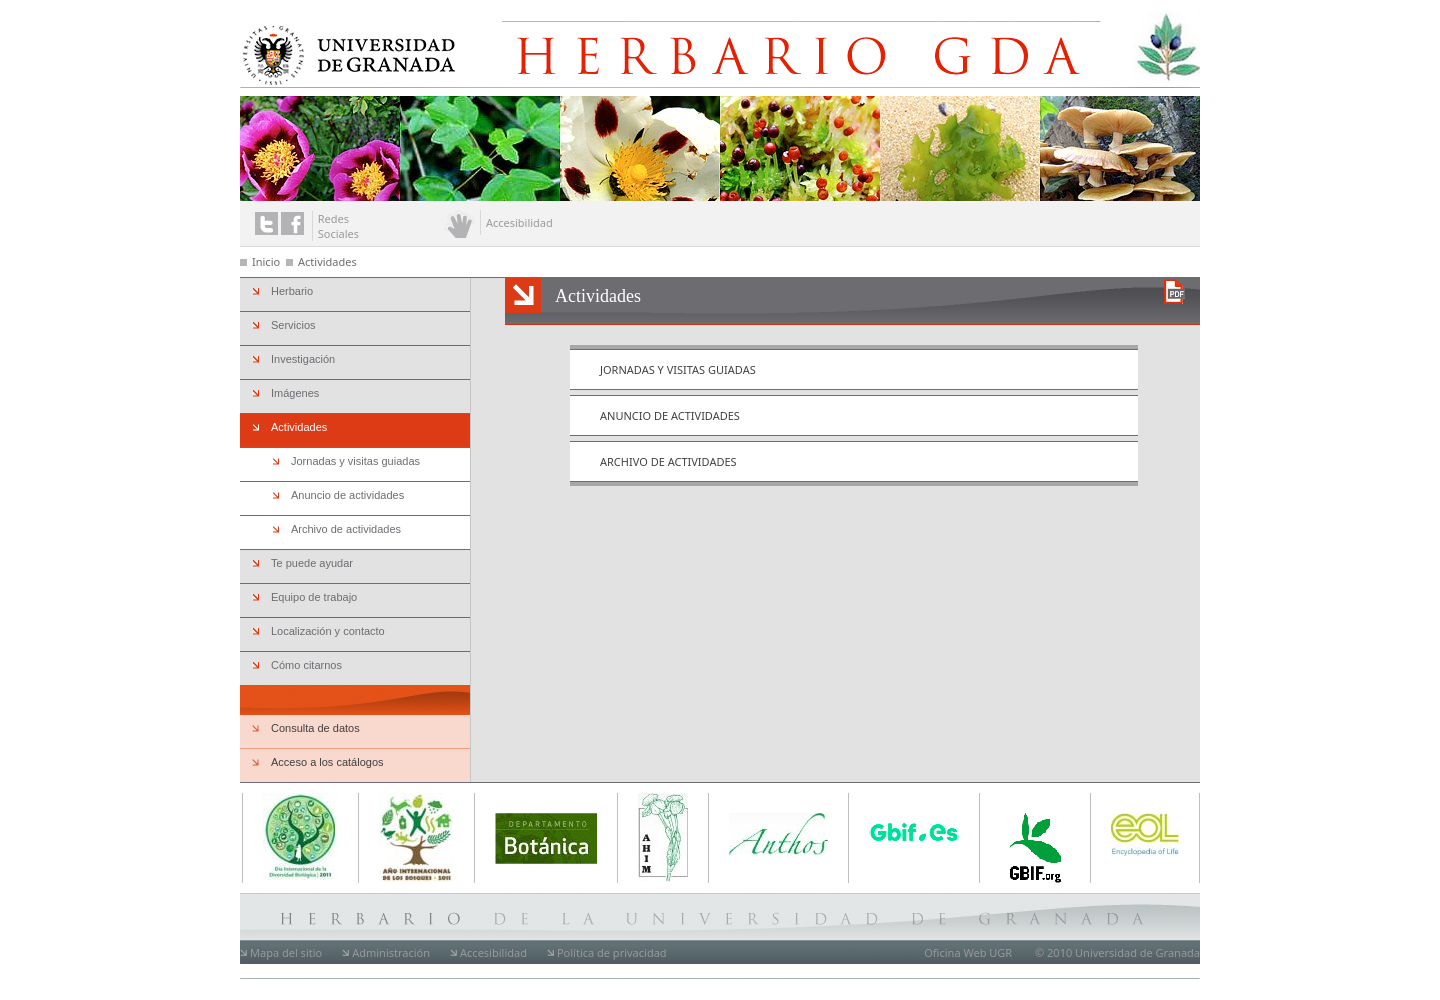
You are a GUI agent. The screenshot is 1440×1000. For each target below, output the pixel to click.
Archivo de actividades (668, 461)
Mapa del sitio (286, 952)
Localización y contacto (328, 631)
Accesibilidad (493, 952)
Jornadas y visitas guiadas (678, 369)
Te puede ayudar (312, 563)
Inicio (266, 261)
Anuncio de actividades (670, 415)
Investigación (303, 359)
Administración (391, 952)
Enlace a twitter (266, 223)
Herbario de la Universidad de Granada (824, 48)
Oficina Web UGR (968, 952)
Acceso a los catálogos (327, 762)
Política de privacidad (612, 952)
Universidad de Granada (344, 51)
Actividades (327, 261)
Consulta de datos (315, 728)
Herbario (292, 291)
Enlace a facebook (292, 223)
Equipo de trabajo (314, 597)
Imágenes (295, 393)
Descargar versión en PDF (1174, 291)
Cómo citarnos (306, 665)
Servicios (293, 325)
